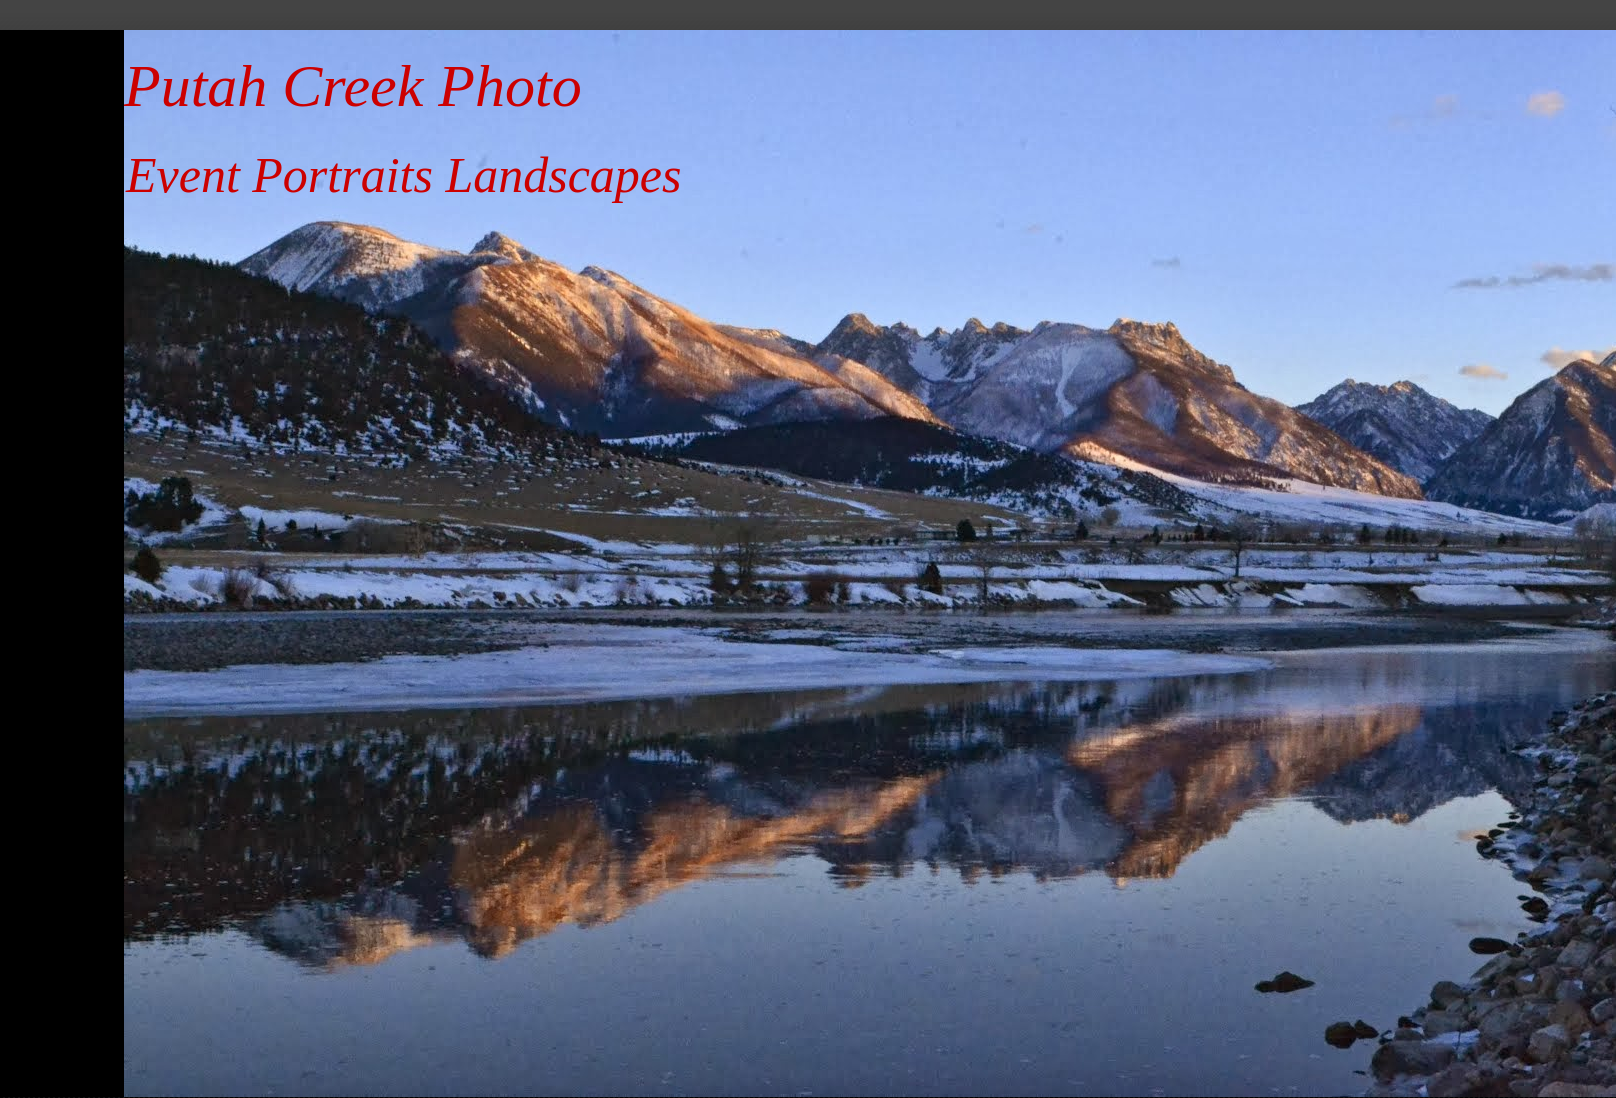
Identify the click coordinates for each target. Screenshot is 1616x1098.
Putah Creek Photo (353, 86)
